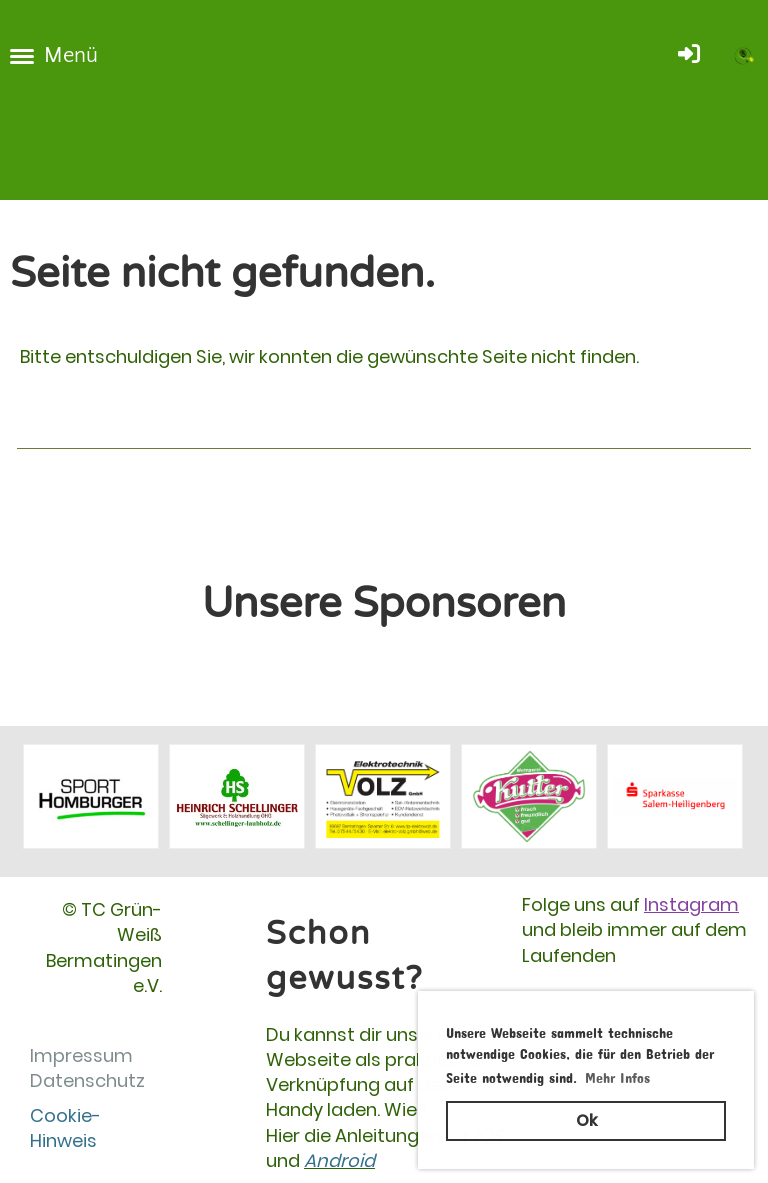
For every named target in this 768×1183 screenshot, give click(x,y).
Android (339, 1160)
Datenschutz (87, 1080)
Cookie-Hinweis (65, 1128)
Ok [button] (586, 1120)
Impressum (81, 1055)
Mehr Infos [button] (617, 1074)
